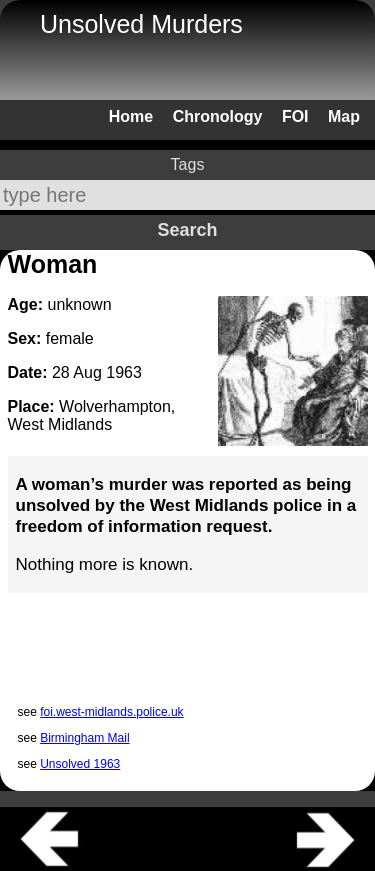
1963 (124, 372)
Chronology (218, 116)
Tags (188, 164)
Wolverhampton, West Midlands (92, 415)
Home (131, 116)
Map (344, 116)
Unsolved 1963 (80, 764)
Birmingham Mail (84, 738)
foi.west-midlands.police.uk (111, 712)
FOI (295, 116)
